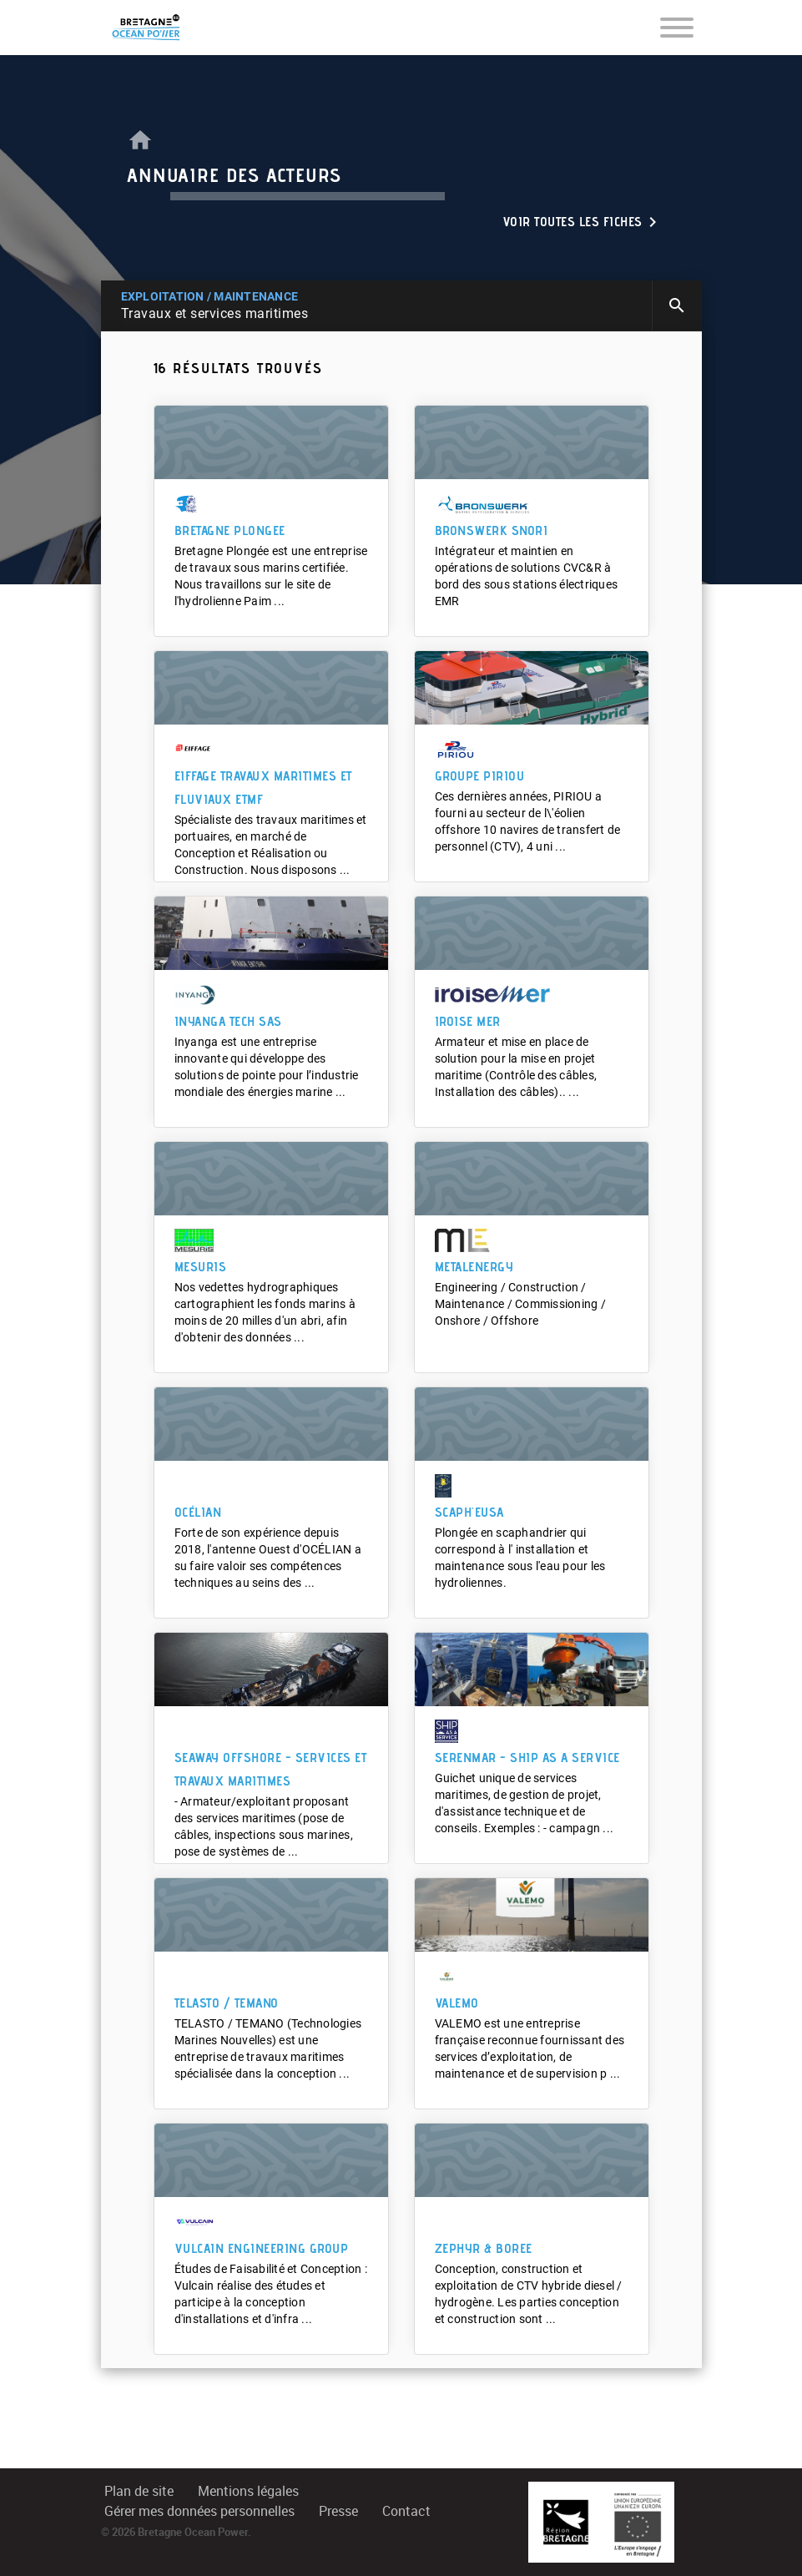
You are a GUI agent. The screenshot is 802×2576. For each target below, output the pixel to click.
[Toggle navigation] (677, 27)
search (677, 305)
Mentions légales (248, 2491)
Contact (406, 2511)
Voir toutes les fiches (582, 222)
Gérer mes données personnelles (199, 2511)
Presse (338, 2511)
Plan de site (139, 2491)
